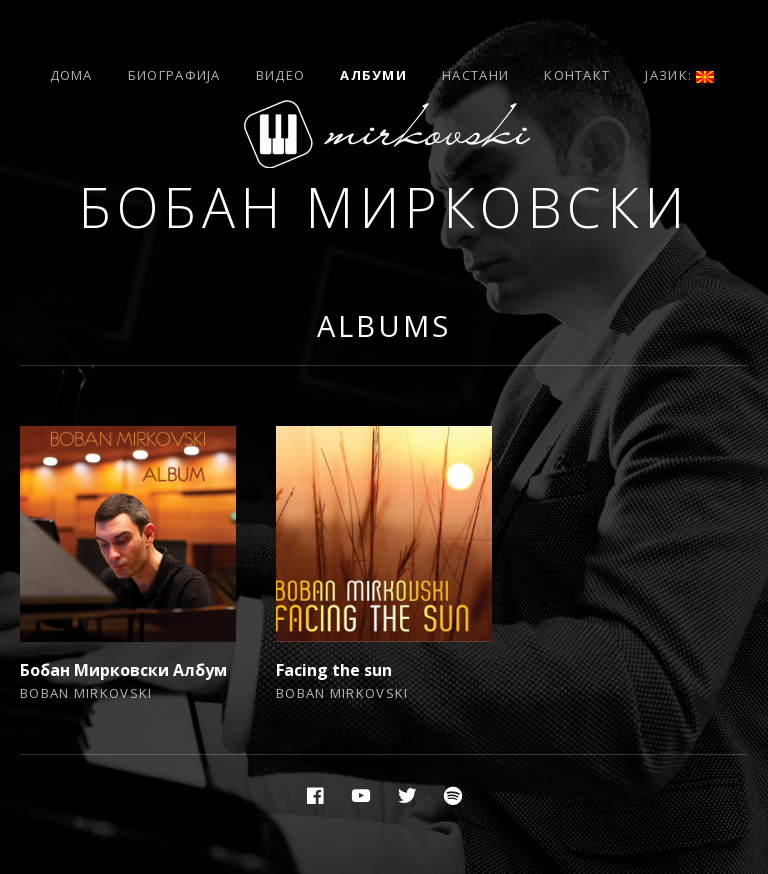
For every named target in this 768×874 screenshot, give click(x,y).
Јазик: (679, 75)
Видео (281, 75)
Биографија (174, 75)
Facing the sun (334, 670)
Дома (71, 75)
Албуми (373, 75)
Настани (475, 75)
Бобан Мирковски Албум (123, 670)
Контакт (577, 75)
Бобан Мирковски (384, 206)
